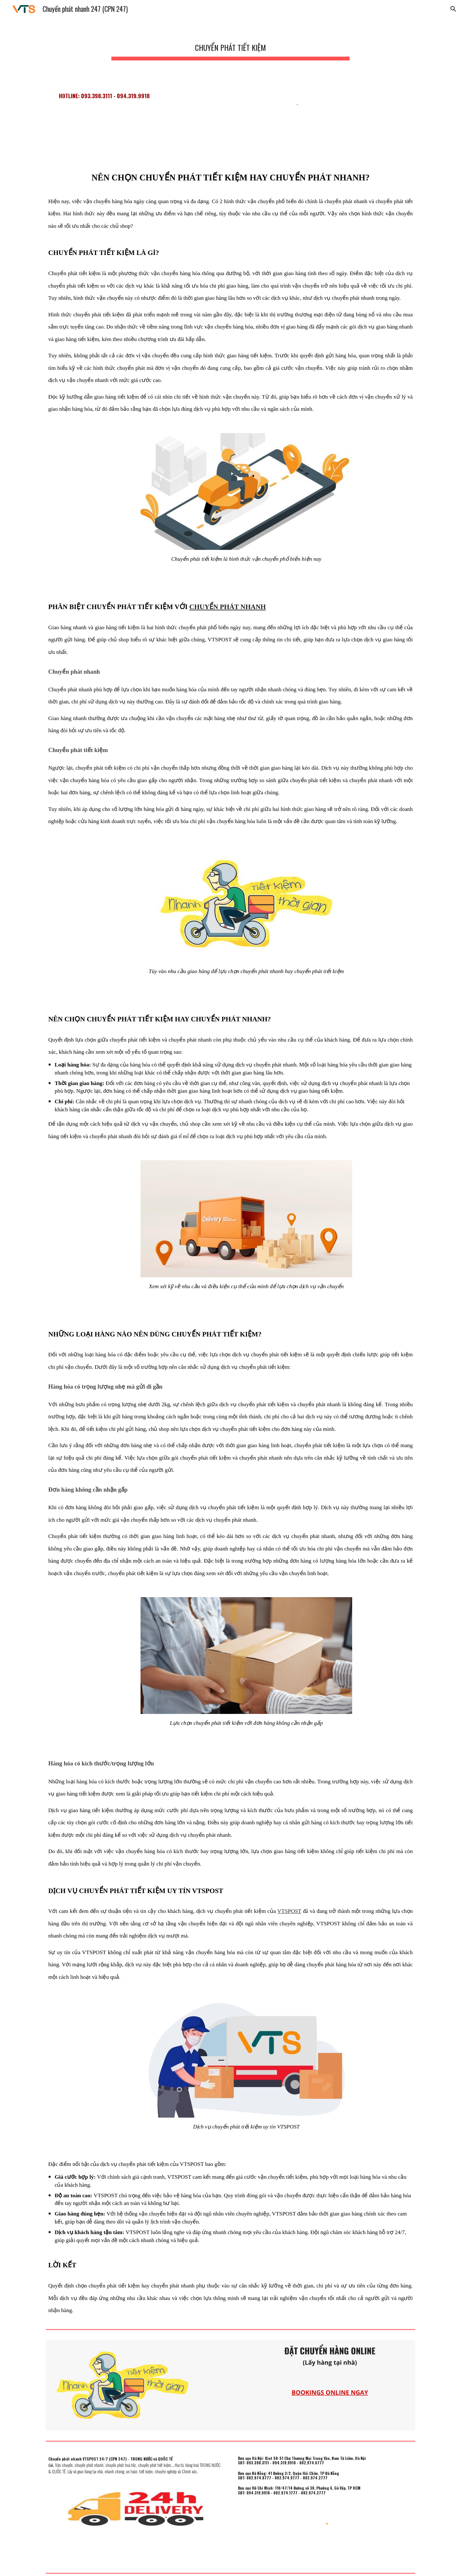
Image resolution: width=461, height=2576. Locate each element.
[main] (230, 45)
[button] (453, 9)
